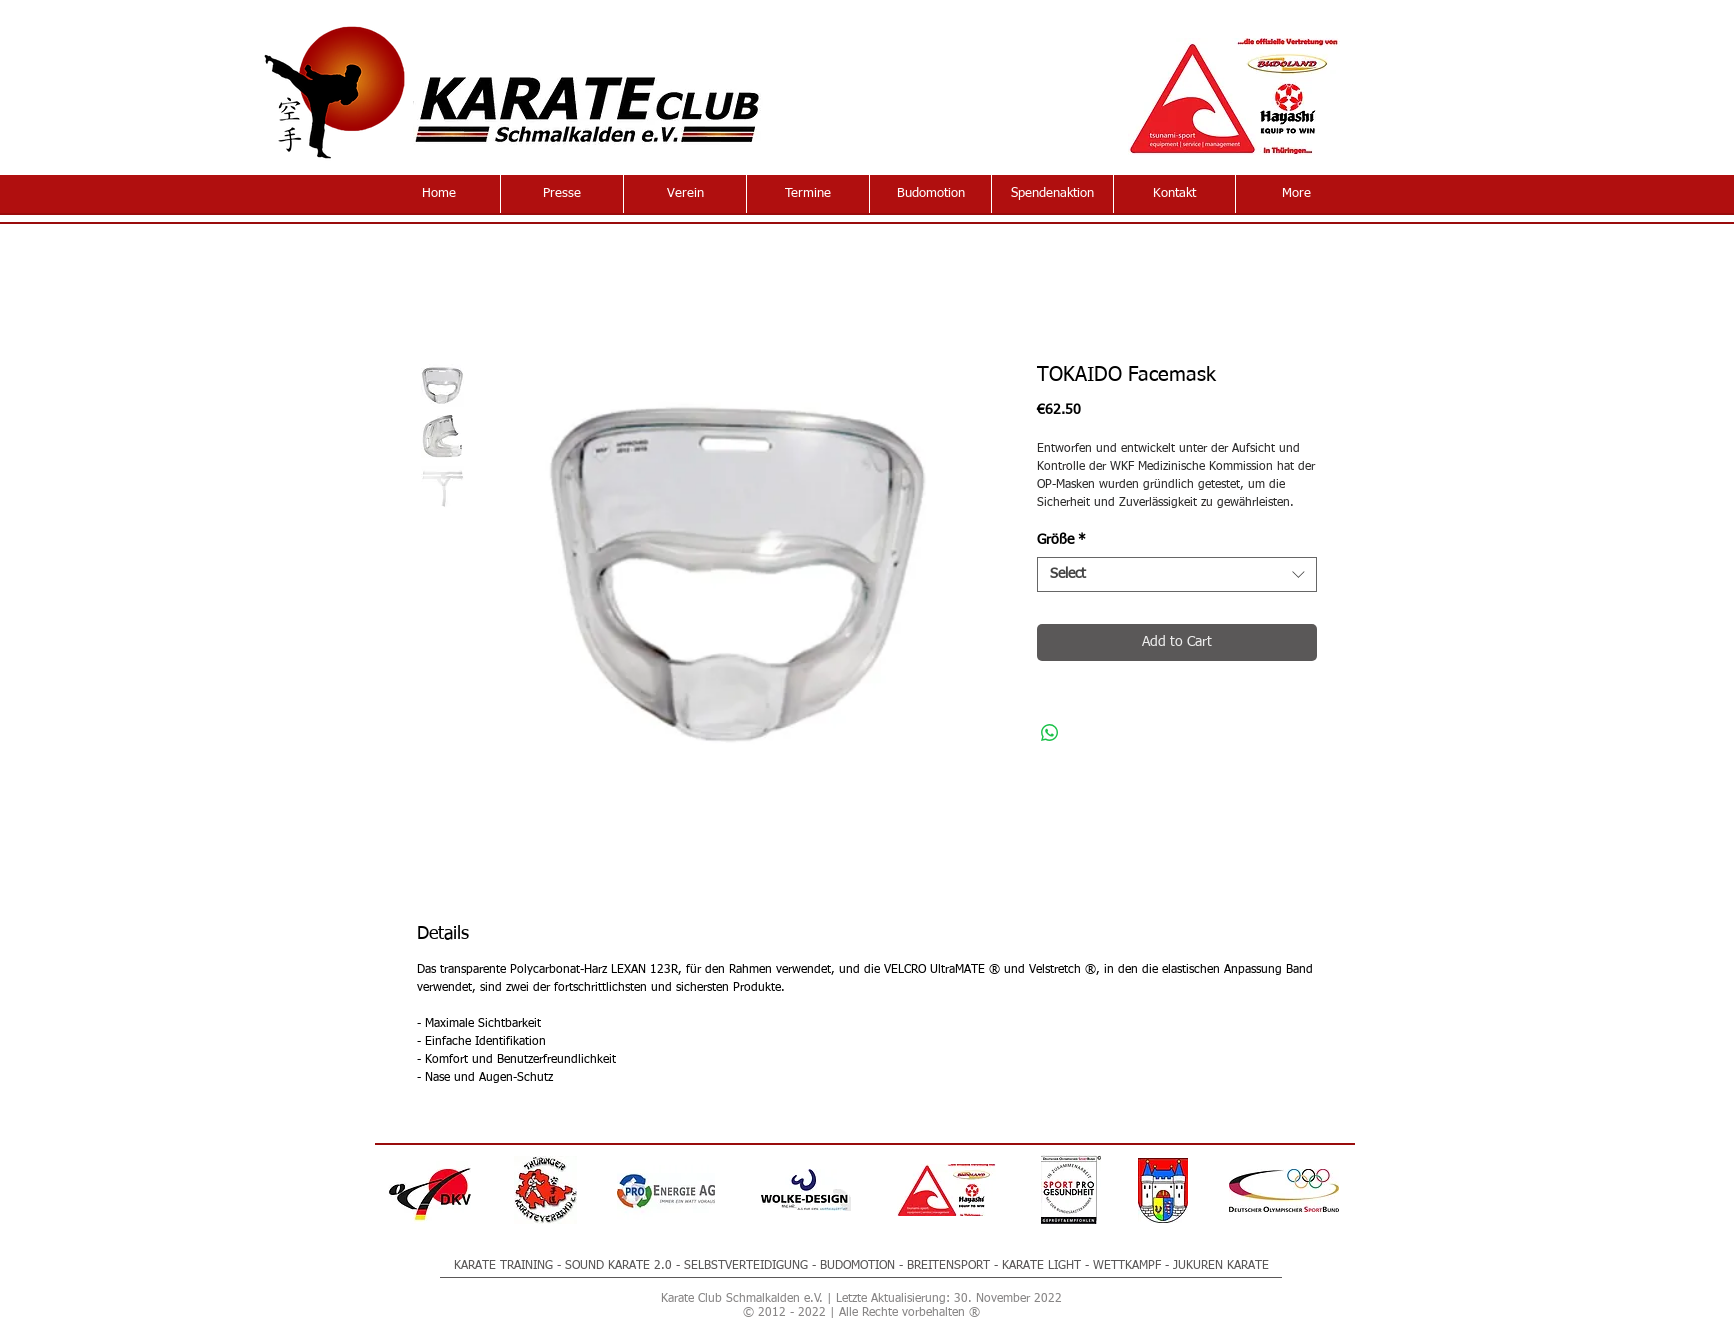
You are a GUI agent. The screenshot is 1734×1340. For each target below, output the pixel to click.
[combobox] (1177, 574)
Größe (1061, 540)
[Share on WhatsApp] (1050, 733)
